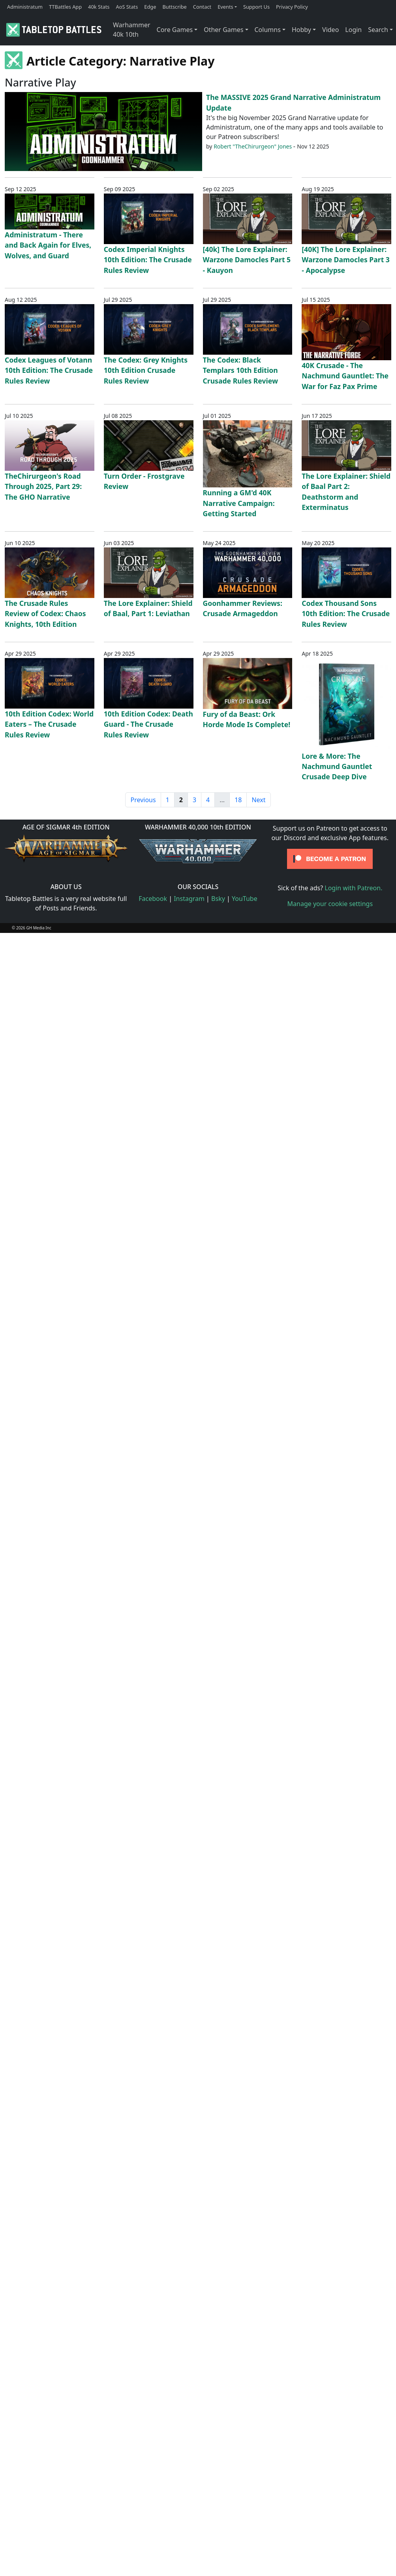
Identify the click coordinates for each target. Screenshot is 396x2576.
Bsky (218, 898)
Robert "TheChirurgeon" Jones (253, 146)
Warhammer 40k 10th (131, 30)
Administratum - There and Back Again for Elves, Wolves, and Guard (48, 245)
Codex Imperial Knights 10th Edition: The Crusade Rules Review (148, 259)
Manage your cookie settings (330, 903)
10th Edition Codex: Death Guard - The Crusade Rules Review (148, 724)
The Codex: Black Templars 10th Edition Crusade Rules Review (240, 370)
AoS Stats (127, 6)
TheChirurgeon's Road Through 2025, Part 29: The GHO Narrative (43, 486)
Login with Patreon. (353, 888)
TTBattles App (65, 6)
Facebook (153, 898)
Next (258, 799)
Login (353, 29)
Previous (143, 799)
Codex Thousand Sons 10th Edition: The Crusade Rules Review (346, 613)
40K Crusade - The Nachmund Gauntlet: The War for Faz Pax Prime (345, 376)
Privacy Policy (292, 6)
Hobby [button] (301, 29)
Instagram (189, 898)
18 (238, 799)
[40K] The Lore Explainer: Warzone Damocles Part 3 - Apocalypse (346, 259)
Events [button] (225, 6)
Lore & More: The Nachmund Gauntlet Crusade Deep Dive (337, 766)
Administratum (25, 6)
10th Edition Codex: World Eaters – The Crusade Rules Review (49, 724)
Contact (202, 6)
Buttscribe (174, 6)
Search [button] (378, 29)
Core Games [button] (175, 29)
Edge (150, 6)
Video (330, 29)
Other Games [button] (223, 29)
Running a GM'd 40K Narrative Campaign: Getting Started (239, 503)
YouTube (244, 898)
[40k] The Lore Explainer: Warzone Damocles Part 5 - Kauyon (247, 259)
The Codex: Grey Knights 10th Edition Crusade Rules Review (146, 370)
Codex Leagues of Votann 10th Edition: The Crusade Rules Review (49, 370)
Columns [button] (268, 29)
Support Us (256, 6)
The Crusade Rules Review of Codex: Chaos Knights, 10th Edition (45, 613)
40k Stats (98, 6)
